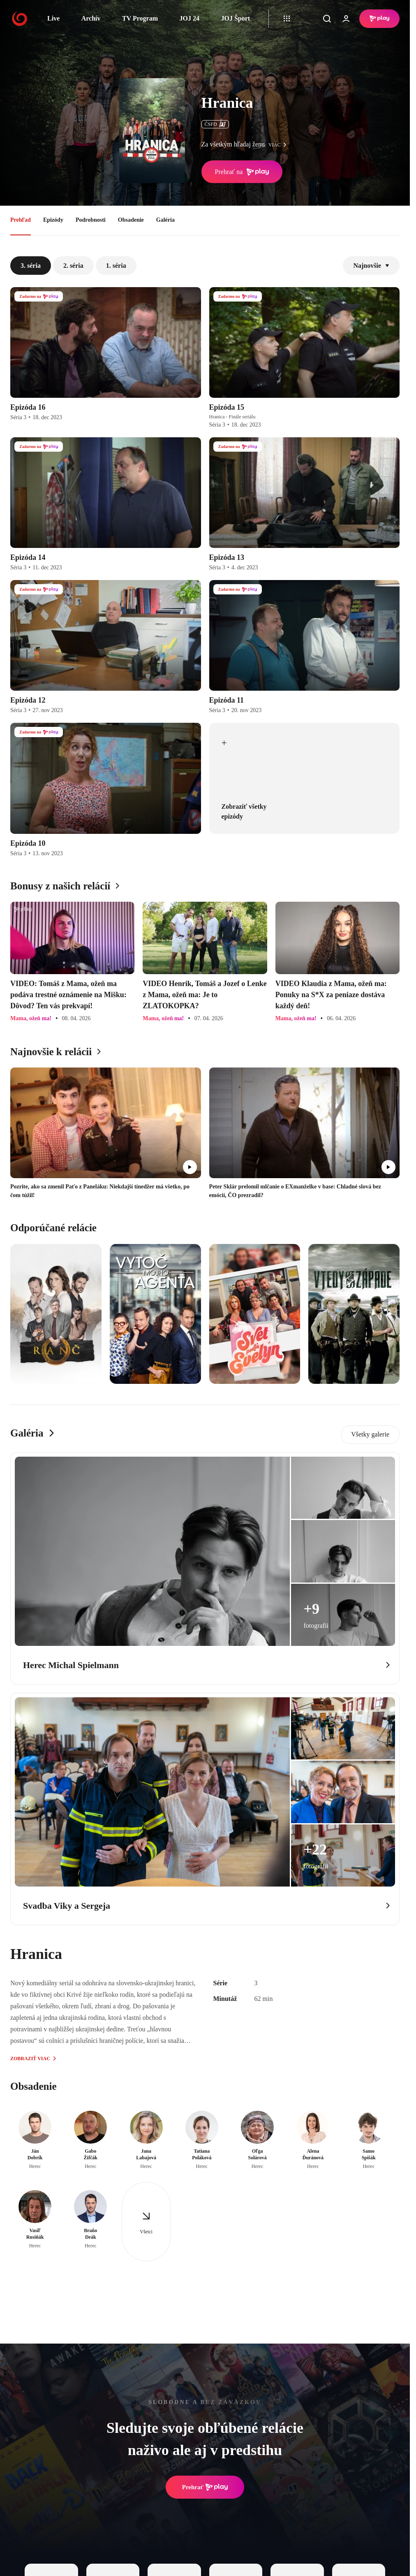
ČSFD (215, 124)
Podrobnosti (91, 220)
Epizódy (53, 220)
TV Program (140, 18)
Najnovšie (371, 265)
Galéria (165, 220)
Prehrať (205, 2487)
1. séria (116, 265)
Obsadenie (131, 220)
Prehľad (20, 220)
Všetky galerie (370, 1434)
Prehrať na (242, 172)
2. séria (73, 265)
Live (53, 18)
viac (279, 145)
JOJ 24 (189, 18)
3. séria (31, 265)
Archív (91, 18)
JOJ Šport (235, 18)
